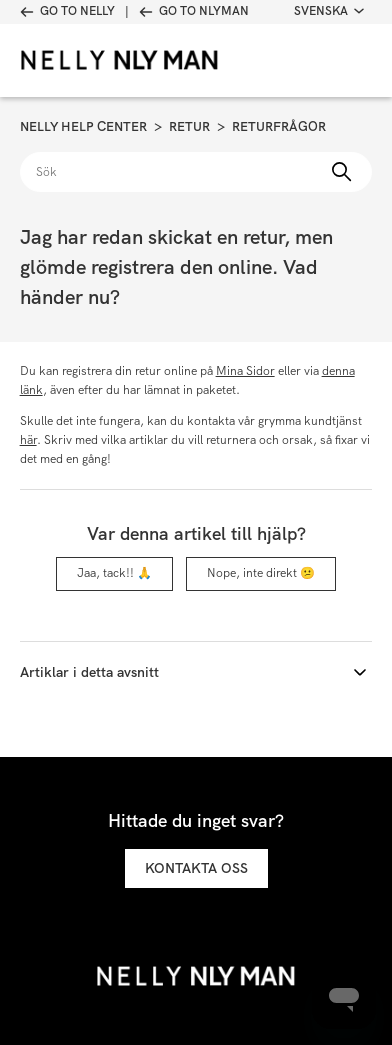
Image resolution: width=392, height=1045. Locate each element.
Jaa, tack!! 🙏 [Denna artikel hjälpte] (114, 573)
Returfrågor (279, 126)
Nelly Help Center (83, 126)
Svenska (329, 11)
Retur (189, 126)
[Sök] (196, 172)
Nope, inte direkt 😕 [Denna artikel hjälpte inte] (261, 573)
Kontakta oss (196, 868)
